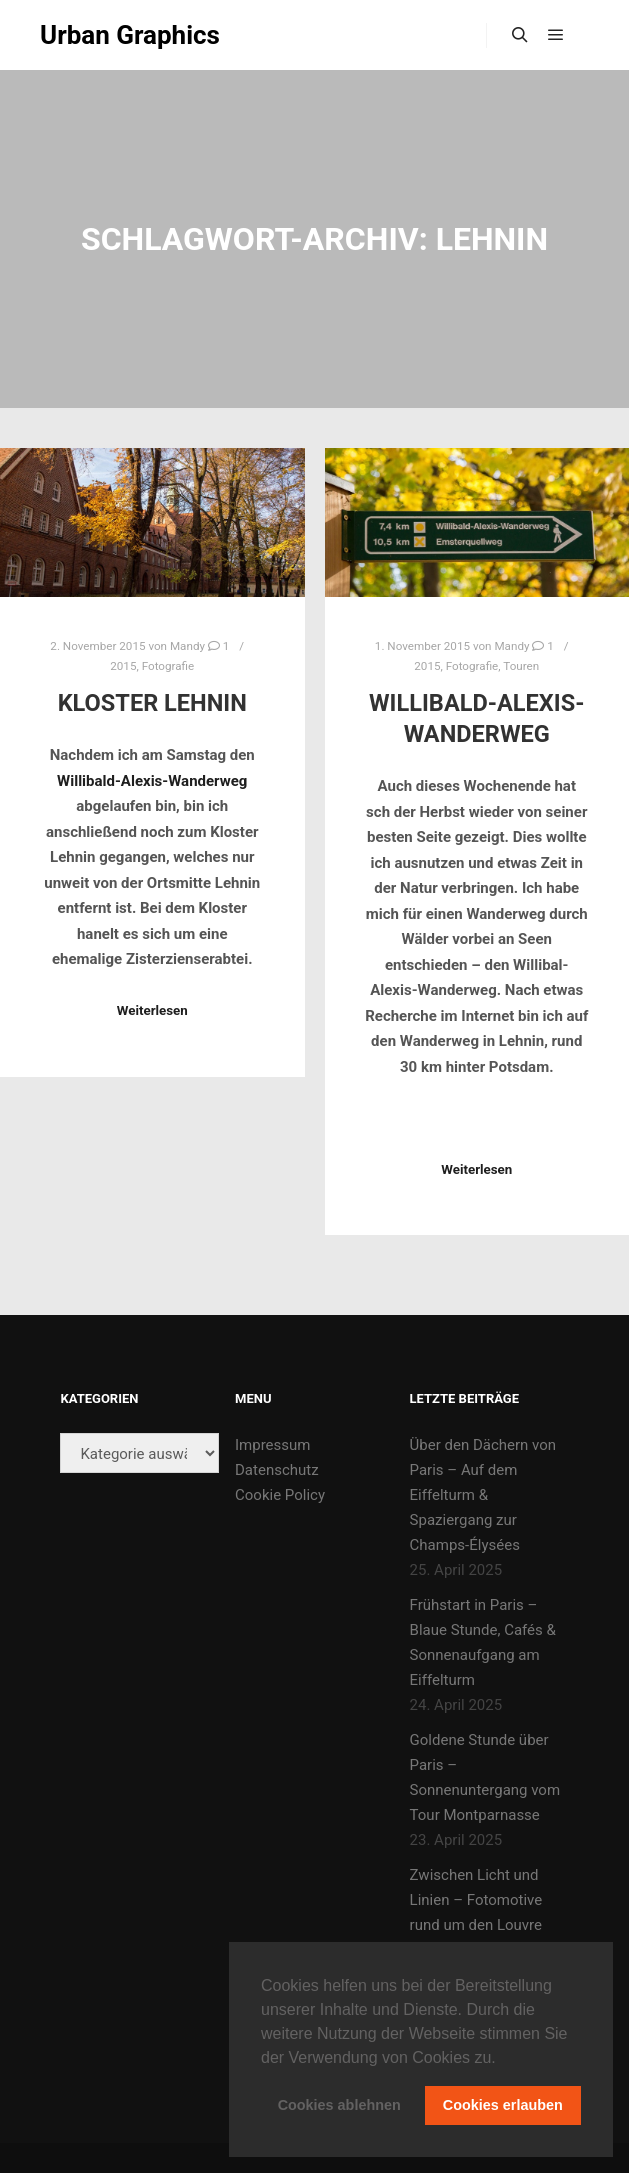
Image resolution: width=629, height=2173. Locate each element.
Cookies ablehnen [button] (339, 2105)
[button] (503, 2059)
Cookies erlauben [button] (503, 2105)
